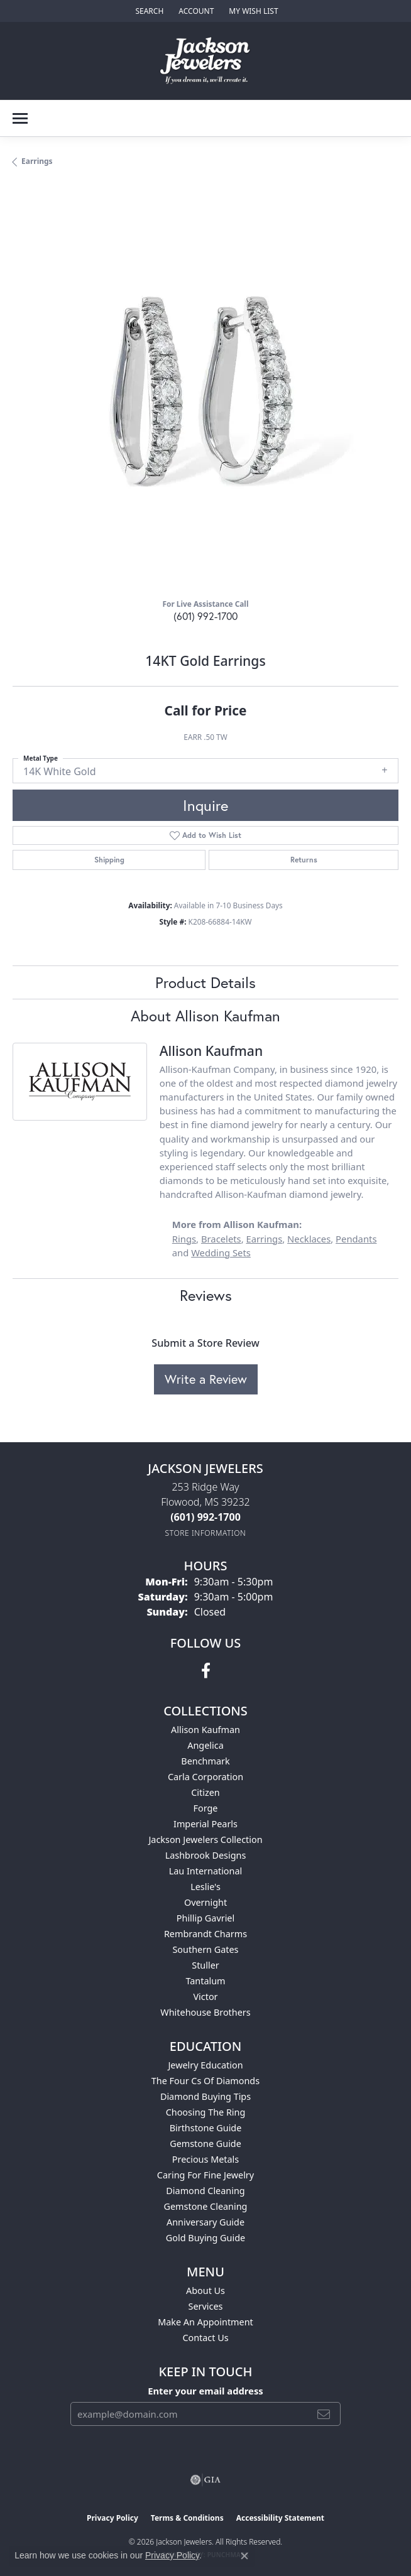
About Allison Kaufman (205, 1016)
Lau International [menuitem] (206, 1871)
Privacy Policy (112, 2518)
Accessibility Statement (280, 2518)
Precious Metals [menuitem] (205, 2159)
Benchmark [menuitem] (205, 1761)
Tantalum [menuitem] (205, 1981)
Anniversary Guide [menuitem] (205, 2222)
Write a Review (206, 1379)
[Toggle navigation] (20, 118)
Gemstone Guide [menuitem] (205, 2143)
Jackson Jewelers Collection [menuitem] (205, 1839)
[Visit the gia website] (205, 2479)
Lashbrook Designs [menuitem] (205, 1855)
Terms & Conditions (187, 2518)
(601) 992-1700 (205, 615)
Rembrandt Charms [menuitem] (205, 1934)
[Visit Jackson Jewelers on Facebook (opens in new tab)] (206, 1670)
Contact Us (205, 2338)
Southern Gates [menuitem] (205, 1949)
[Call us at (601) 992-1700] (205, 1517)
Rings (184, 1238)
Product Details (205, 982)
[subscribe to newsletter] (323, 2414)
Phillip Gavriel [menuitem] (205, 1918)
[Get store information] (205, 1533)
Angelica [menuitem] (205, 1745)
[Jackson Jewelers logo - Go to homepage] (206, 61)
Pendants (356, 1238)
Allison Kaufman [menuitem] (205, 1730)
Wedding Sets (221, 1252)
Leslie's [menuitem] (205, 1887)
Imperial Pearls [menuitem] (205, 1824)
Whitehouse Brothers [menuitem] (205, 2012)
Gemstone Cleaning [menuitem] (206, 2206)
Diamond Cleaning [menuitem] (205, 2191)
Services (206, 2306)
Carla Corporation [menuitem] (205, 1777)
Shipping (109, 859)
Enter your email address (205, 2390)
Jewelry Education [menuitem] (205, 2065)
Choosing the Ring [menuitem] (206, 2112)
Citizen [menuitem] (205, 1792)
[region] (205, 396)
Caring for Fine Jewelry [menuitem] (205, 2175)
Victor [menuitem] (205, 1997)
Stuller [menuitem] (205, 1965)
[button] (148, 11)
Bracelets (221, 1238)
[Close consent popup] (244, 2556)
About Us (205, 2290)
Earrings (37, 161)
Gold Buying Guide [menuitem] (205, 2238)
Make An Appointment (205, 2322)
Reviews (206, 1295)
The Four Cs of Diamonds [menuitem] (205, 2081)
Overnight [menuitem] (205, 1902)
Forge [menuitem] (206, 1808)
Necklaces (309, 1238)
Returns (303, 859)
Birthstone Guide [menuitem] (206, 2128)
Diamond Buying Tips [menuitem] (205, 2096)
